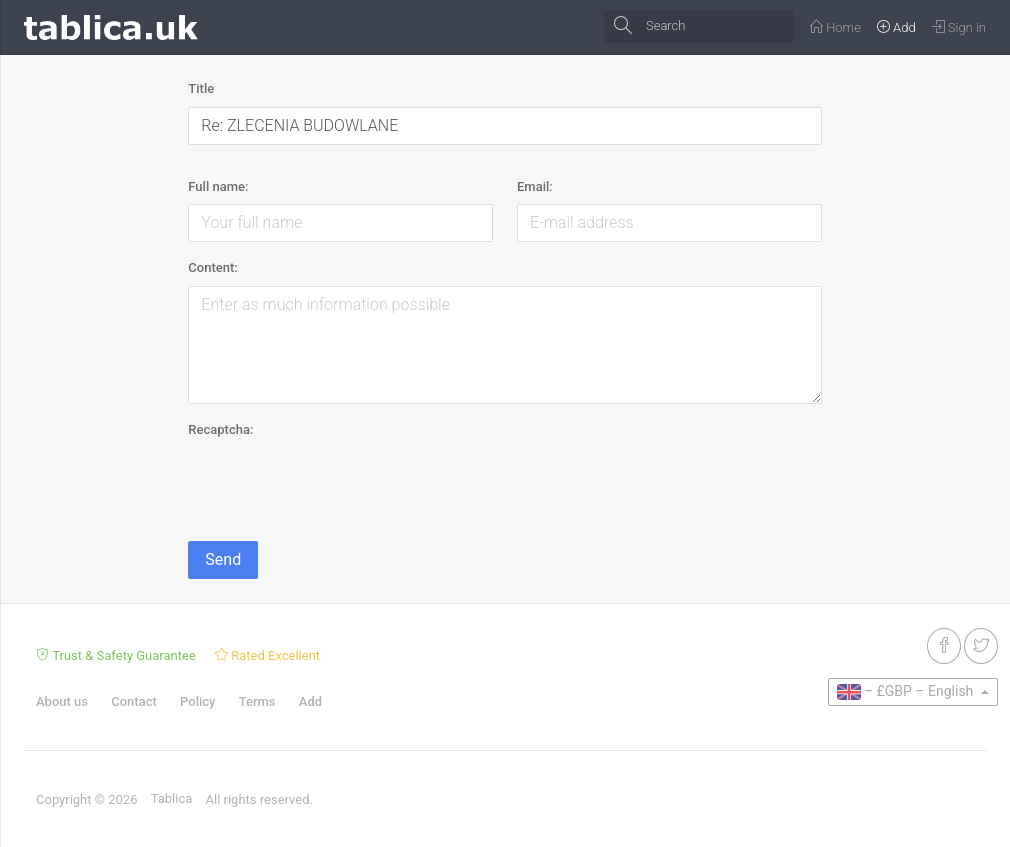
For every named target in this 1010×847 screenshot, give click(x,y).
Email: (535, 186)
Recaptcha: (220, 429)
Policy (197, 701)
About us (62, 701)
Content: (212, 267)
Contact (134, 701)
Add (310, 701)
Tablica (172, 798)
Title (201, 88)
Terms (257, 701)
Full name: (218, 186)
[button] (913, 692)
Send (223, 559)
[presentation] (340, 486)
